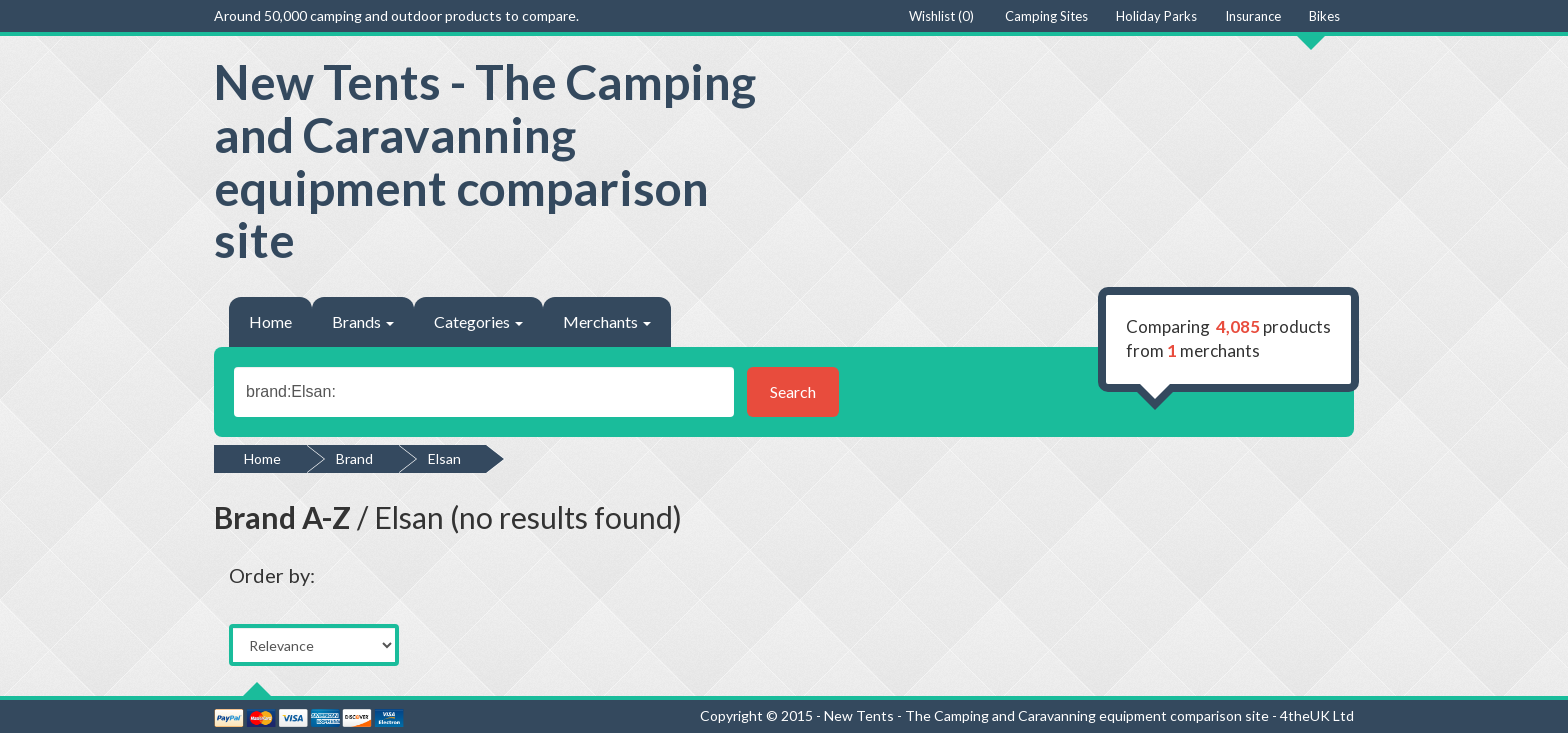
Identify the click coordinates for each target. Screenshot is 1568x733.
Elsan (444, 458)
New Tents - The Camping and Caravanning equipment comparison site (485, 160)
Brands (363, 321)
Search (793, 391)
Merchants (607, 321)
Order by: (272, 575)
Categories (478, 321)
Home (270, 321)
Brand (354, 458)
